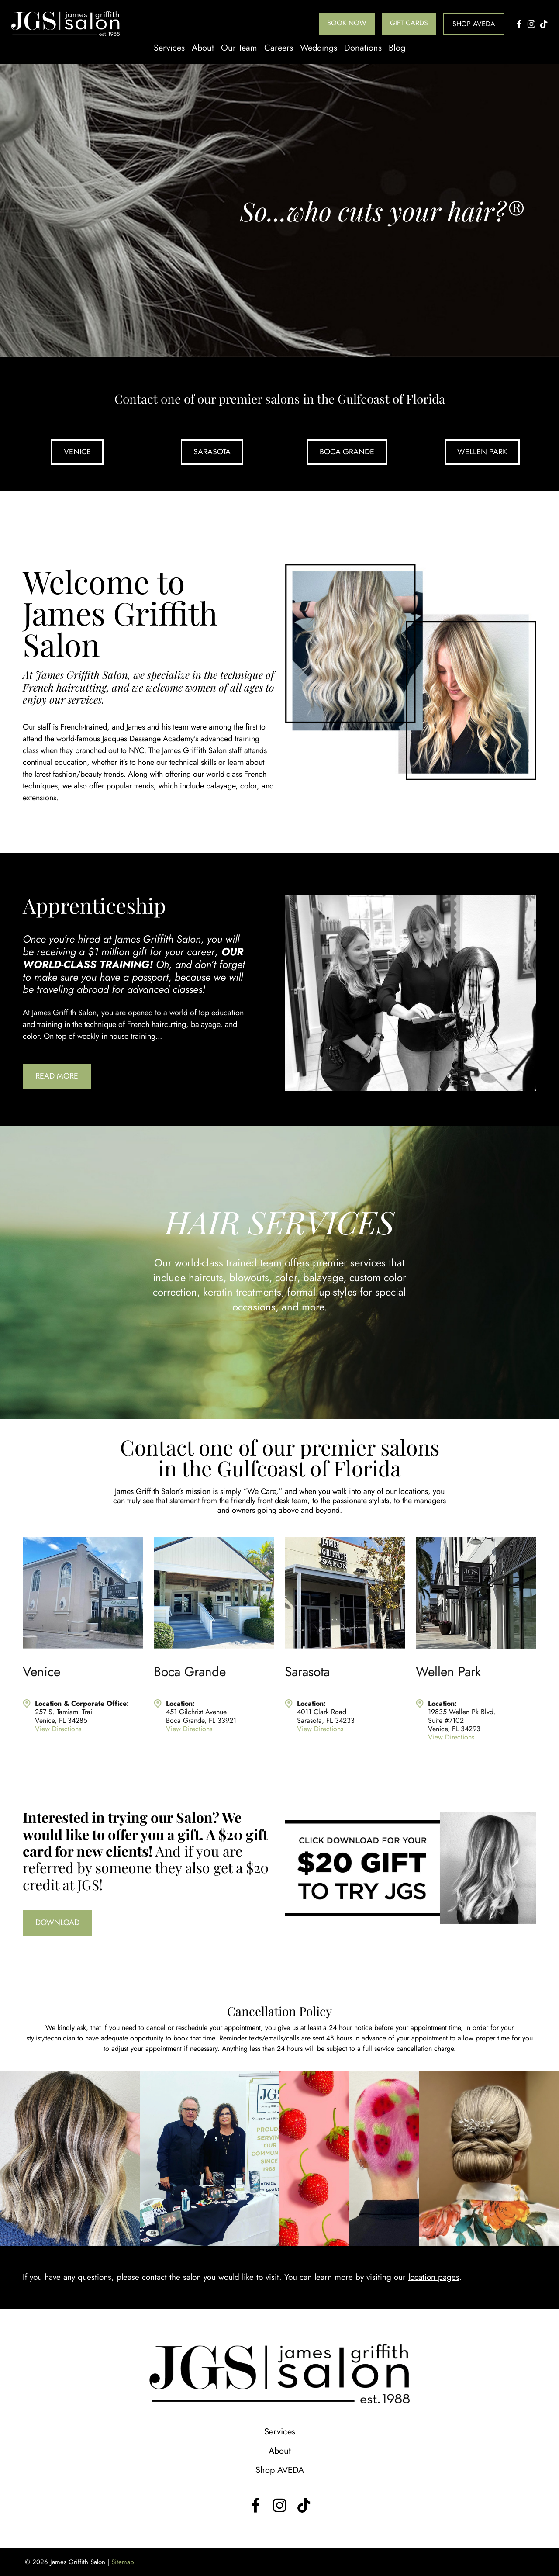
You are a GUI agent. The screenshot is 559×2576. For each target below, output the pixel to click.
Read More (56, 1076)
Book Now (346, 23)
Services (169, 48)
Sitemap (122, 2562)
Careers (278, 48)
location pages (433, 2277)
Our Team (239, 48)
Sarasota (212, 451)
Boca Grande (347, 451)
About (203, 48)
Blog (397, 48)
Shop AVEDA (473, 24)
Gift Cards (409, 23)
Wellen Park (482, 451)
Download (57, 1922)
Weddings (318, 48)
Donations (363, 48)
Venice (77, 451)
